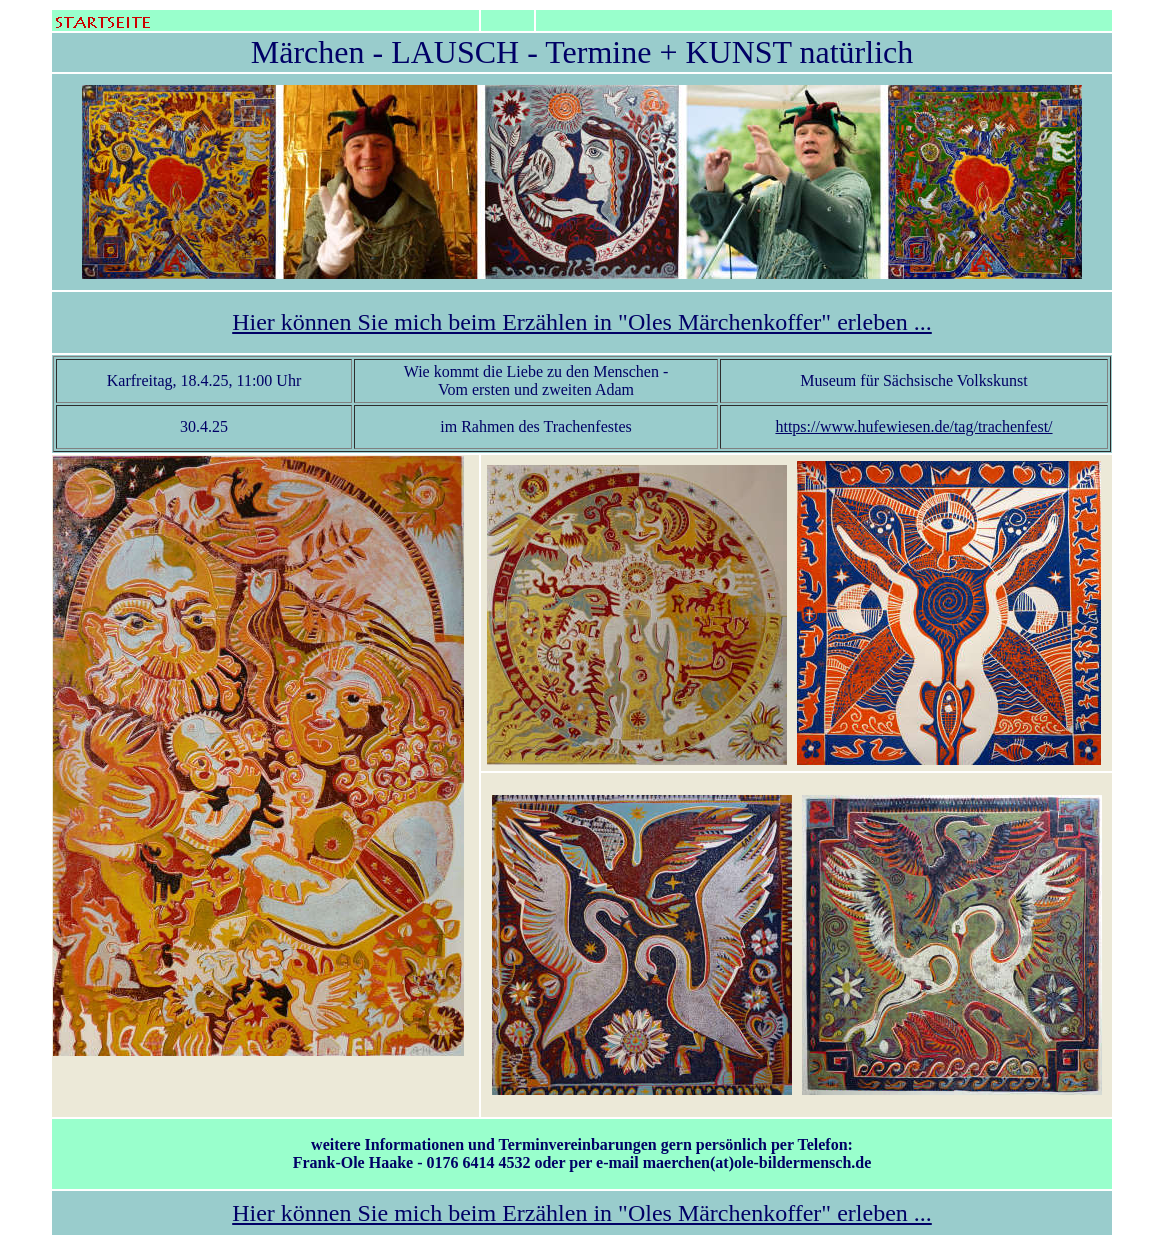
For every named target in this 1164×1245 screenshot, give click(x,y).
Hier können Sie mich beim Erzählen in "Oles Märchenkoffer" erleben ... (582, 322)
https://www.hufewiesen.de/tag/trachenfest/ (913, 426)
